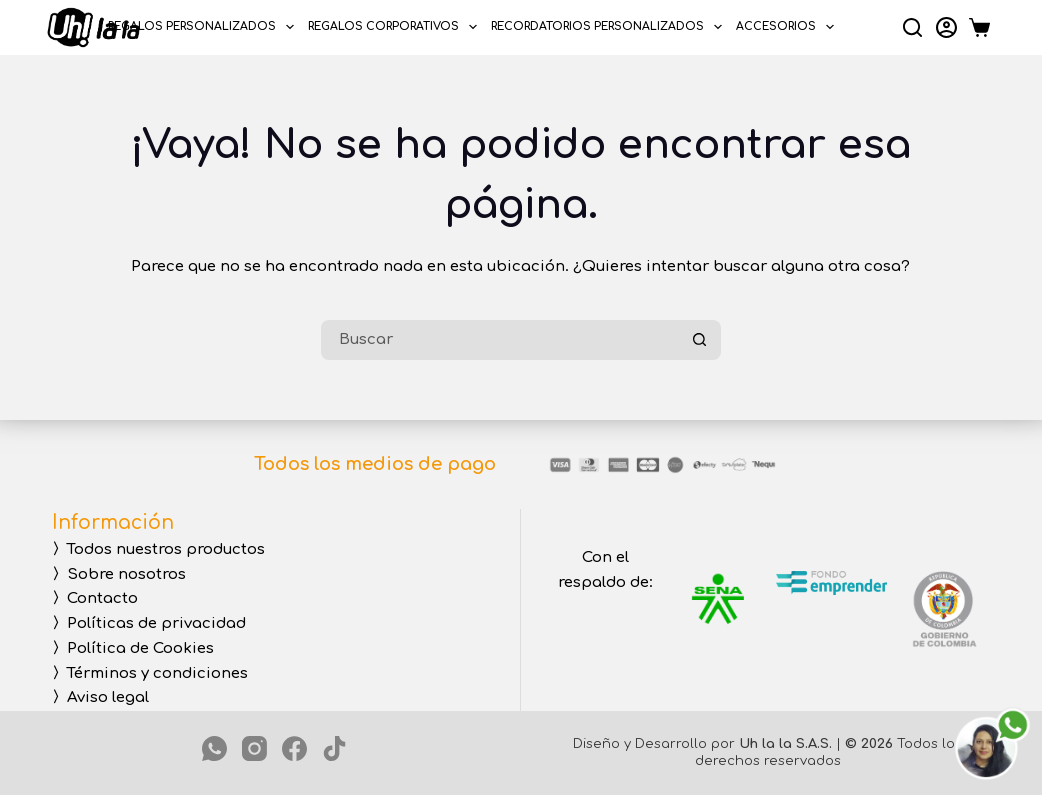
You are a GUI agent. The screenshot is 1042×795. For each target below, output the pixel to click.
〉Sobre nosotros (119, 574)
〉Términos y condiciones (150, 673)
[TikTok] (334, 748)
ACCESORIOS (788, 27)
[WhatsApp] (214, 748)
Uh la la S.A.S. (785, 744)
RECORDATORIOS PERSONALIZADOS (610, 27)
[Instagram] (254, 748)
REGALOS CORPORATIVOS (396, 27)
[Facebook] (294, 748)
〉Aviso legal (100, 697)
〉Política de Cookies (133, 648)
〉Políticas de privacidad (149, 623)
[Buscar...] (501, 340)
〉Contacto (95, 598)
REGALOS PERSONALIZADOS (204, 27)
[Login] (946, 27)
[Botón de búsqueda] (701, 340)
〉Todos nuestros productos (158, 549)
